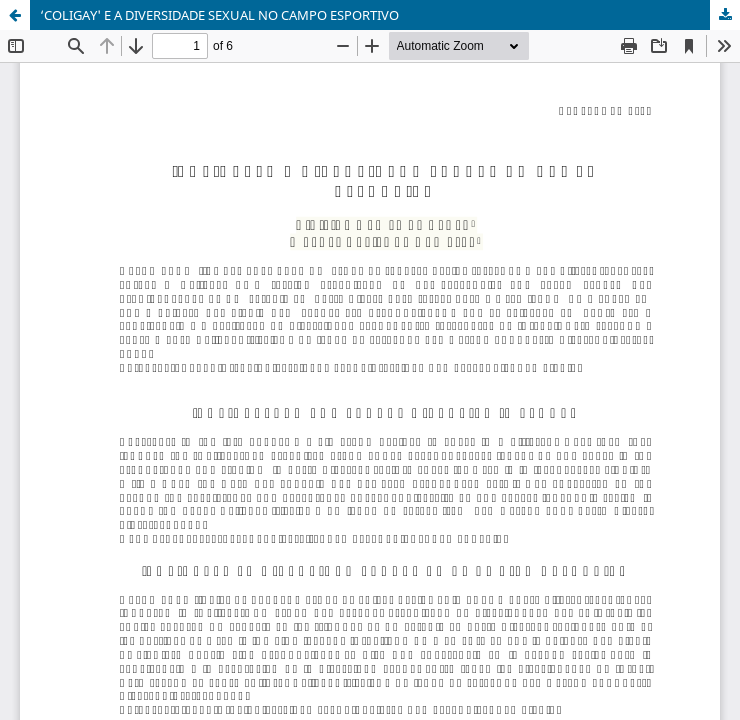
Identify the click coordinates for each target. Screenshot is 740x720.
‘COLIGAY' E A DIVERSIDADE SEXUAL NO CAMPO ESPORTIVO (219, 15)
